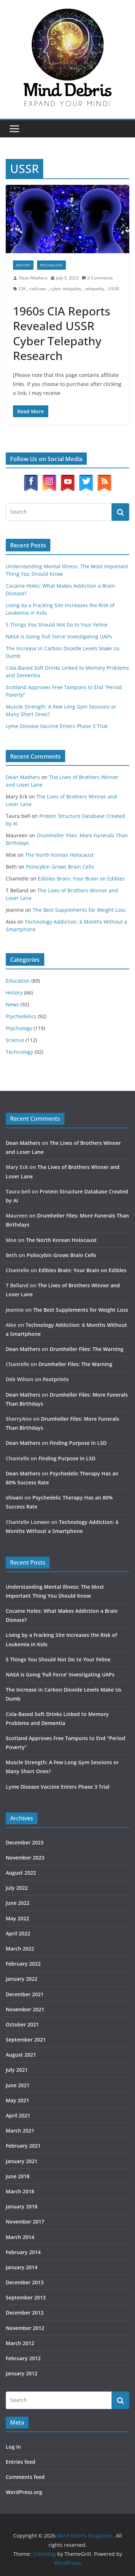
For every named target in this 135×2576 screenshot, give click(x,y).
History (23, 265)
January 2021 (21, 2161)
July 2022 (17, 1887)
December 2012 (25, 2312)
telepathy (94, 289)
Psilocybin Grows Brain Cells (60, 866)
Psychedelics (21, 1016)
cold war (38, 289)
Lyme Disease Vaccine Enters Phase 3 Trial (57, 726)
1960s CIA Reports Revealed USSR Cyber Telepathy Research (61, 333)
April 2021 (18, 2115)
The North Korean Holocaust (59, 854)
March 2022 (20, 1948)
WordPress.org (24, 2492)
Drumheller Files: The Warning (86, 1349)
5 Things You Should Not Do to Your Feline (57, 624)
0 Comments (97, 278)
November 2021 (25, 2009)
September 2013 (26, 2297)
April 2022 (18, 1933)
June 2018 (18, 2176)
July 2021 (17, 2069)
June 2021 (18, 2085)
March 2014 (20, 2237)
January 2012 (21, 2373)
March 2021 (20, 2130)
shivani (14, 1497)
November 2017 (25, 2221)
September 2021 (26, 2039)
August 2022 (21, 1872)
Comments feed (25, 2476)
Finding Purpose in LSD (78, 1442)
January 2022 (21, 1978)
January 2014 (21, 2267)
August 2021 (21, 2054)
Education (18, 980)
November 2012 (25, 2328)
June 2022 (18, 1902)
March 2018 (20, 2191)
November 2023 (25, 1857)
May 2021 (17, 2100)
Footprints (56, 1379)
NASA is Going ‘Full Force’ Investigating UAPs (59, 636)
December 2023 (25, 1842)
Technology (19, 1051)
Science (15, 1040)
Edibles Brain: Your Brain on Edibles (81, 878)
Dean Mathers (33, 278)
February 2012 (23, 2358)
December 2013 (25, 2282)
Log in (13, 2446)
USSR (113, 289)
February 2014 (23, 2252)
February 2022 (23, 1963)
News (12, 1004)
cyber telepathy (65, 289)
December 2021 (25, 1994)
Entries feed (20, 2461)
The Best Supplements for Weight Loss (79, 909)
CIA (22, 289)
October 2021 (22, 2024)
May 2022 (17, 1918)
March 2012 (20, 2343)
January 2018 (21, 2206)
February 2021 (23, 2145)
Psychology (51, 265)
